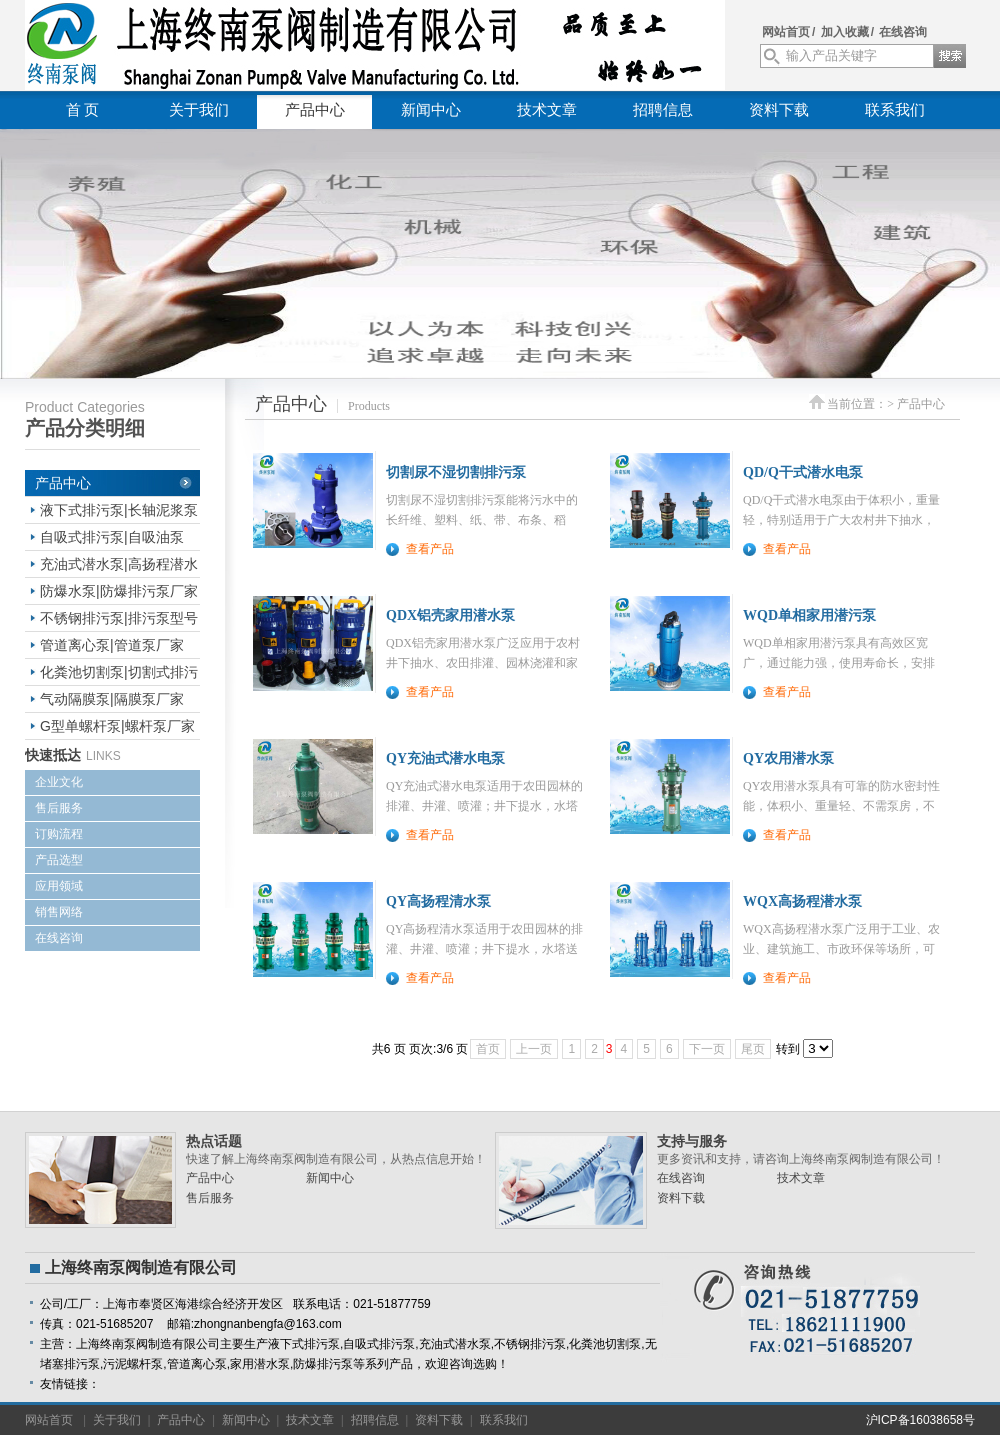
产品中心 (315, 110)
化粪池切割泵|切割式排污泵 (119, 674)
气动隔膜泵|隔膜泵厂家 (112, 699)
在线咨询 (903, 32)
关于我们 (199, 110)
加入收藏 (845, 32)
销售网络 (59, 912)
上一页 (534, 1049)
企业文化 (59, 782)
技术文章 (547, 110)
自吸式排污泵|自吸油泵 (112, 537)
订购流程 (59, 834)
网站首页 (786, 32)
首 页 (83, 110)
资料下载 (779, 110)
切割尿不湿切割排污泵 (456, 472)
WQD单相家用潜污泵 (809, 615)
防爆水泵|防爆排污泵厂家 (119, 591)
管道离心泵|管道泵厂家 (112, 645)
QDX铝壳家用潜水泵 (450, 615)
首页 (488, 1049)
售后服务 (59, 808)
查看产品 (430, 549)
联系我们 (895, 110)
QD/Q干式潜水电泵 (803, 472)
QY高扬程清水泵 (438, 901)
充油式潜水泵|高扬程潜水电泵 (119, 566)
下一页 (707, 1049)
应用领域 (59, 886)
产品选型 (59, 860)
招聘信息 (663, 110)
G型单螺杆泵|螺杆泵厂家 (117, 726)
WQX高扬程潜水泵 (802, 901)
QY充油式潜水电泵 (445, 758)
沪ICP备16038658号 (920, 1420)
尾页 (753, 1049)
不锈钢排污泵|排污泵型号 (119, 618)
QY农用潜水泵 (788, 758)
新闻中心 (431, 110)
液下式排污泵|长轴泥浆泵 (119, 510)
